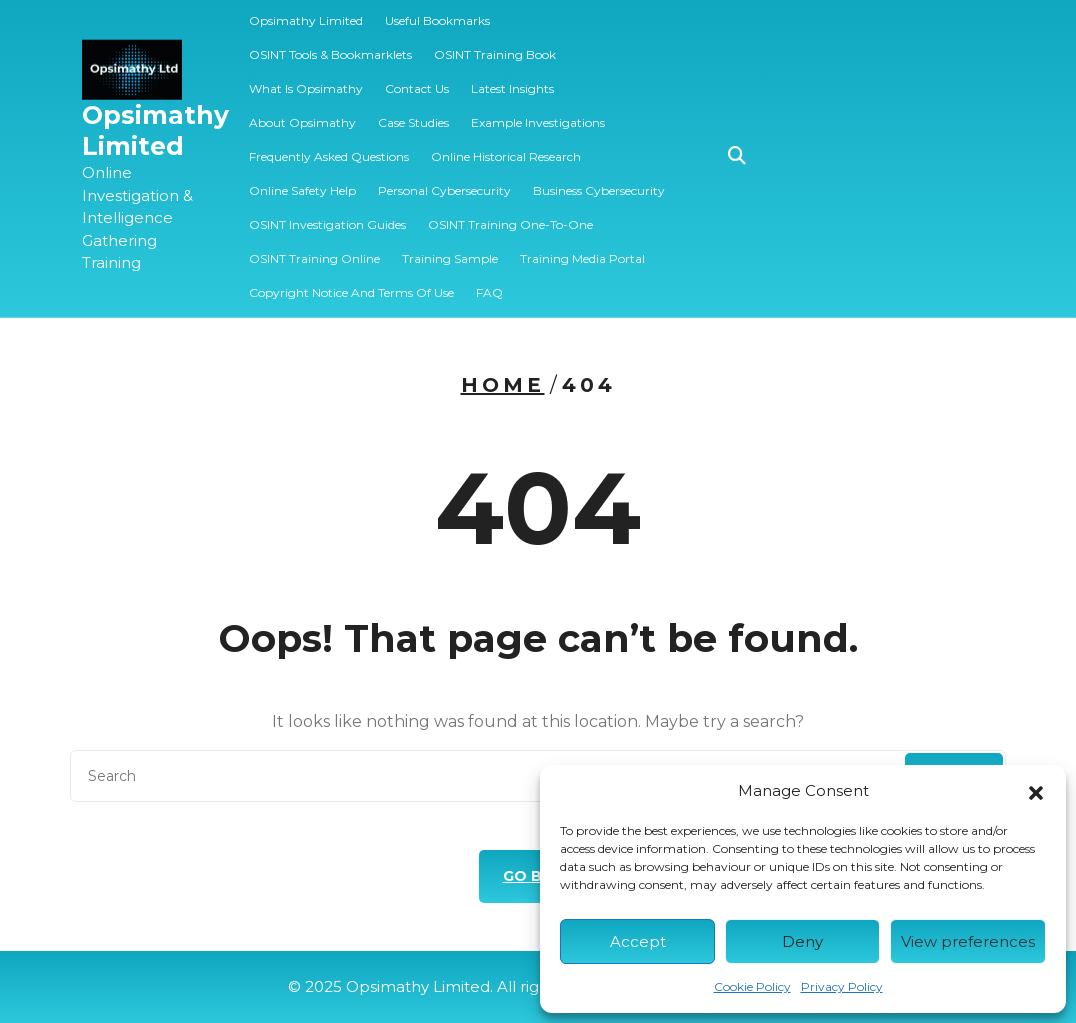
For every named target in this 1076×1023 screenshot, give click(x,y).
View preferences (968, 941)
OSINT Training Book (495, 41)
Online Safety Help (302, 177)
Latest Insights (512, 75)
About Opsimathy (302, 109)
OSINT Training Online (314, 245)
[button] (1036, 791)
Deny (802, 941)
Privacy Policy (842, 986)
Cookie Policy (752, 986)
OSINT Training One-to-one (510, 211)
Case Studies (413, 109)
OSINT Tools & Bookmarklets (330, 41)
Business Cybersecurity (599, 177)
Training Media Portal (582, 245)
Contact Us (417, 75)
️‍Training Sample (450, 245)
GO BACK (538, 876)
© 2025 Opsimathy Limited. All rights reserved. (538, 986)
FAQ (489, 279)
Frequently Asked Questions (329, 143)
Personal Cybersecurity (444, 177)
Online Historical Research (506, 143)
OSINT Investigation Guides (327, 211)
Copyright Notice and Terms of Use (351, 279)
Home (503, 385)
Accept (638, 941)
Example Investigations (538, 109)
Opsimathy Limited (155, 117)
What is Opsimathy (306, 75)
